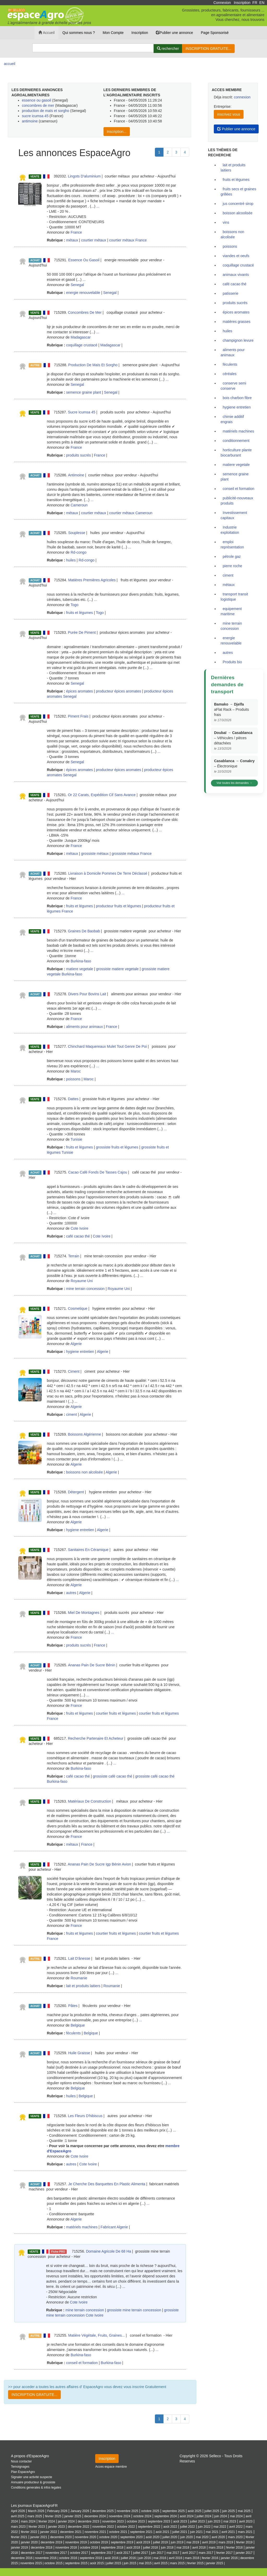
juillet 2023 (197, 2521)
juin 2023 (214, 2521)
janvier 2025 (72, 2516)
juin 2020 (186, 2537)
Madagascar (81, 337)
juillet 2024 (204, 2516)
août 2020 (153, 2537)
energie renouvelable (83, 293)
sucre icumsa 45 (36, 116)
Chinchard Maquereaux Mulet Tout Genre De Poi (107, 1046)
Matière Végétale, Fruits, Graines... (96, 2335)
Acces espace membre (111, 2466)
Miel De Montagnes (83, 1612)
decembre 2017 (32, 2553)
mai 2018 (183, 2547)
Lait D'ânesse (79, 1958)
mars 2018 (216, 2547)
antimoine (30, 121)
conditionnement (236, 441)
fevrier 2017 (224, 2553)
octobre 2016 (68, 2558)
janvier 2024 (66, 2521)
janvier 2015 (214, 2563)
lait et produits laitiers (83, 1986)
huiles (71, 560)
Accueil (46, 33)
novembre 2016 (46, 2558)
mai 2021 (212, 2532)
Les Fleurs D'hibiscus (85, 2116)
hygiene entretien (80, 1351)
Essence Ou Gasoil (83, 260)
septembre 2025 (173, 2511)
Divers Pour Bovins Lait (87, 994)
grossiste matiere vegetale (117, 969)
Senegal (77, 285)
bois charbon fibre (237, 398)
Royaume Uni (82, 1281)
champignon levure (238, 340)
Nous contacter (21, 2461)
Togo (74, 605)
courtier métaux (93, 240)
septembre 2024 (165, 2516)
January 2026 (79, 2511)
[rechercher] (168, 48)
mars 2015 (177, 2563)
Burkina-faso (81, 961)
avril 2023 (246, 2521)
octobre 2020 (108, 2537)
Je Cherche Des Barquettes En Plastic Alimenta (106, 2184)
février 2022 (29, 2532)
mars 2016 (192, 2558)
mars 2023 (18, 2526)
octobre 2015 (54, 2563)
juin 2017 (157, 2553)
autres (71, 1593)
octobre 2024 (142, 2516)
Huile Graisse (79, 2053)
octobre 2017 (79, 2553)
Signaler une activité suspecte (31, 2477)
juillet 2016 (128, 2558)
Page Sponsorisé (215, 33)
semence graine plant (83, 392)
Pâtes (72, 2006)
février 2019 (244, 2542)
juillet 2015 (113, 2563)
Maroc (76, 1071)
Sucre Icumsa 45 (81, 412)
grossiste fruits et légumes (117, 1147)
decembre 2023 (88, 2521)
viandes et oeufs (236, 256)
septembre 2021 (141, 2532)
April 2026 (18, 2511)
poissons (73, 1079)
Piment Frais (78, 716)
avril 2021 (228, 2532)
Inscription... (116, 131)
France (76, 232)
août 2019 (143, 2542)
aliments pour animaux (84, 1027)
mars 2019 (226, 2542)
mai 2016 (160, 2558)
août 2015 (97, 2563)
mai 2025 (244, 2511)
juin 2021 (196, 2532)
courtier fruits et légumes (116, 1713)
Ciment (73, 1371)
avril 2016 (175, 2558)
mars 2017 (206, 2553)
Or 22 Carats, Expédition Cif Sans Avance (102, 795)
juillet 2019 (160, 2542)
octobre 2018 (89, 2547)
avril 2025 (18, 2516)
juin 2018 (167, 2547)
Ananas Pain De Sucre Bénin (91, 1665)
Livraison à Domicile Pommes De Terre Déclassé (107, 873)
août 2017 (123, 2553)
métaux (72, 240)
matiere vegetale (79, 969)
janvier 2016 (229, 2558)
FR (254, 3)
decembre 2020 (61, 2537)
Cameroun (79, 505)
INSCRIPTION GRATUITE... (208, 48)
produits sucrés (78, 455)
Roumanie (79, 1978)
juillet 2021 (179, 2532)
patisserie (230, 293)
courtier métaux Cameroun (131, 513)
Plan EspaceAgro (23, 2472)
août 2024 (186, 2516)
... (98, 206)
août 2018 (133, 2547)
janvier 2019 (19, 2547)
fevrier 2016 (210, 2558)
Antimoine (76, 475)
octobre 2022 (126, 2526)
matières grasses (237, 321)
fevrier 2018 (234, 2547)
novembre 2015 (31, 2563)
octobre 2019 (99, 2542)
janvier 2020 (29, 2542)
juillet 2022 (187, 2526)
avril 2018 (199, 2547)
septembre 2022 (149, 2526)
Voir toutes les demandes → (234, 782)
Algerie (76, 1344)
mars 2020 (235, 2537)
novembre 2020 (85, 2537)
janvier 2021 (38, 2537)
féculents (73, 2033)
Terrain (73, 1256)
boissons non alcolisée (84, 1472)
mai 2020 (202, 2537)
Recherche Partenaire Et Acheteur (95, 1738)
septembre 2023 (159, 2521)
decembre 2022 (78, 2526)
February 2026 (57, 2511)
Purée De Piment (82, 632)
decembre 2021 (71, 2532)
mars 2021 (245, 2532)
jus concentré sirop (238, 204)
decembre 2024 (95, 2516)
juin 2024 (220, 2516)
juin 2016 (144, 2558)
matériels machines (82, 2227)
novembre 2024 (119, 2516)
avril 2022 (236, 2526)
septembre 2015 (76, 2563)
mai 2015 (145, 2563)
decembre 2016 (22, 2558)
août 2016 (111, 2558)
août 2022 (170, 2526)
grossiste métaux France (131, 853)
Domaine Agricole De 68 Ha (108, 2251)
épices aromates (79, 691)
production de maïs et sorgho (45, 111)
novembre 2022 (103, 2526)
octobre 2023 (136, 2521)
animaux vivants (236, 275)
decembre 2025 (103, 2511)
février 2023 (37, 2526)
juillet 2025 (211, 2511)
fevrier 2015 (195, 2563)
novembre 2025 (127, 2511)
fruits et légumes (79, 613)
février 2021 (19, 2537)
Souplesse (76, 533)
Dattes (73, 1099)
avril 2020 (218, 2537)
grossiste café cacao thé (112, 1776)
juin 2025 (228, 2511)
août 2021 (162, 2532)
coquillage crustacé (82, 345)
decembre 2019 (51, 2542)
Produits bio (232, 662)
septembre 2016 (91, 2558)
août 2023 (180, 2521)
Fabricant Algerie (114, 2227)
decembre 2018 (41, 2547)
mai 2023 (229, 2521)
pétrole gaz (232, 556)
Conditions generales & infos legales (36, 2487)
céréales (229, 374)
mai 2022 (220, 2526)
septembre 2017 (102, 2553)
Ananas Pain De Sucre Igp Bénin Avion (99, 1864)
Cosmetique (77, 1308)
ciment (71, 1414)
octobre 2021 (118, 2532)
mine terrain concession (85, 1289)
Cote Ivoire (79, 1228)
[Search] (93, 47)
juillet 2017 (140, 2553)
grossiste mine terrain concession (134, 2310)
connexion (242, 97)
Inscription (242, 3)
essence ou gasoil (37, 100)
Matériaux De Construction (89, 1801)
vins (226, 222)
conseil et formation (82, 2363)
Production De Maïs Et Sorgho (93, 365)
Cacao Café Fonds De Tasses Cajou (97, 1172)
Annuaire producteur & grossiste (33, 2482)
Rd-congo (79, 552)
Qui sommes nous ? (78, 33)
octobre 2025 (150, 2511)
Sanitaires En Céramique (88, 1550)
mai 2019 (192, 2542)
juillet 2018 (150, 2547)
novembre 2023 (113, 2521)
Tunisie (76, 1139)
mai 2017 (173, 2553)
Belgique (78, 2025)
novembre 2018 (66, 2547)
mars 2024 (28, 2521)
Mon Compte (113, 33)
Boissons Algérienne (84, 1434)
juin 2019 (177, 2542)
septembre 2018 (112, 2547)
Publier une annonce (174, 33)
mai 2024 (236, 2516)
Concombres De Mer (84, 312)
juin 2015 (130, 2563)
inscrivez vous (228, 114)
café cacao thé (78, 1236)
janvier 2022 (48, 2532)
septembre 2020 (131, 2537)
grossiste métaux (95, 853)
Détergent (76, 1492)
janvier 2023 (56, 2526)
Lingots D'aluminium (84, 176)
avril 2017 (189, 2553)
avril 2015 (161, 2563)
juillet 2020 (169, 2537)
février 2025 (53, 2516)
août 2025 (195, 2511)
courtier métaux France (128, 240)
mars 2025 (34, 2516)
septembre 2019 (122, 2542)
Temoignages (20, 2466)
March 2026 (36, 2511)
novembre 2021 (95, 2532)
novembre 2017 (56, 2553)
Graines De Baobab (84, 931)
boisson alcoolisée (237, 213)
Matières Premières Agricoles (92, 580)
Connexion (222, 3)
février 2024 (46, 2521)
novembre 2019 (76, 2542)
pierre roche (232, 566)
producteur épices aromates (118, 691)
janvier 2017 (244, 2553)
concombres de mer (38, 105)
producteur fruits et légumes (118, 906)
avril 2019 (209, 2542)
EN (261, 3)
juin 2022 (204, 2526)
